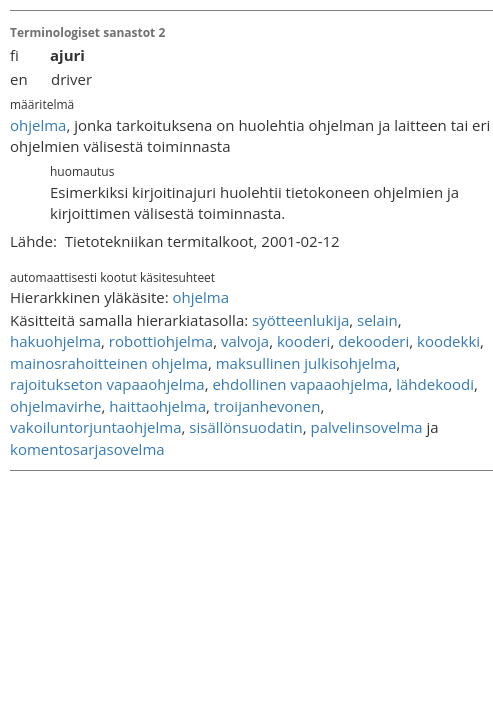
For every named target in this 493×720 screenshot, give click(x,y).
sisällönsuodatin (245, 427)
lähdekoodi (435, 384)
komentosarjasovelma (87, 449)
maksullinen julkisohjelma (306, 363)
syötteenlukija (300, 320)
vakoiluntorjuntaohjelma (96, 427)
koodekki (448, 341)
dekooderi (373, 341)
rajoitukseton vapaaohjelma (107, 384)
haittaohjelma (157, 406)
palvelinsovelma (367, 427)
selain (377, 320)
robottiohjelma (161, 341)
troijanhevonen (267, 406)
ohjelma (38, 125)
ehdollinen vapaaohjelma (300, 384)
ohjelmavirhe (55, 406)
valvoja (245, 341)
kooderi (303, 341)
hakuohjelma (55, 341)
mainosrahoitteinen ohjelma (109, 363)
